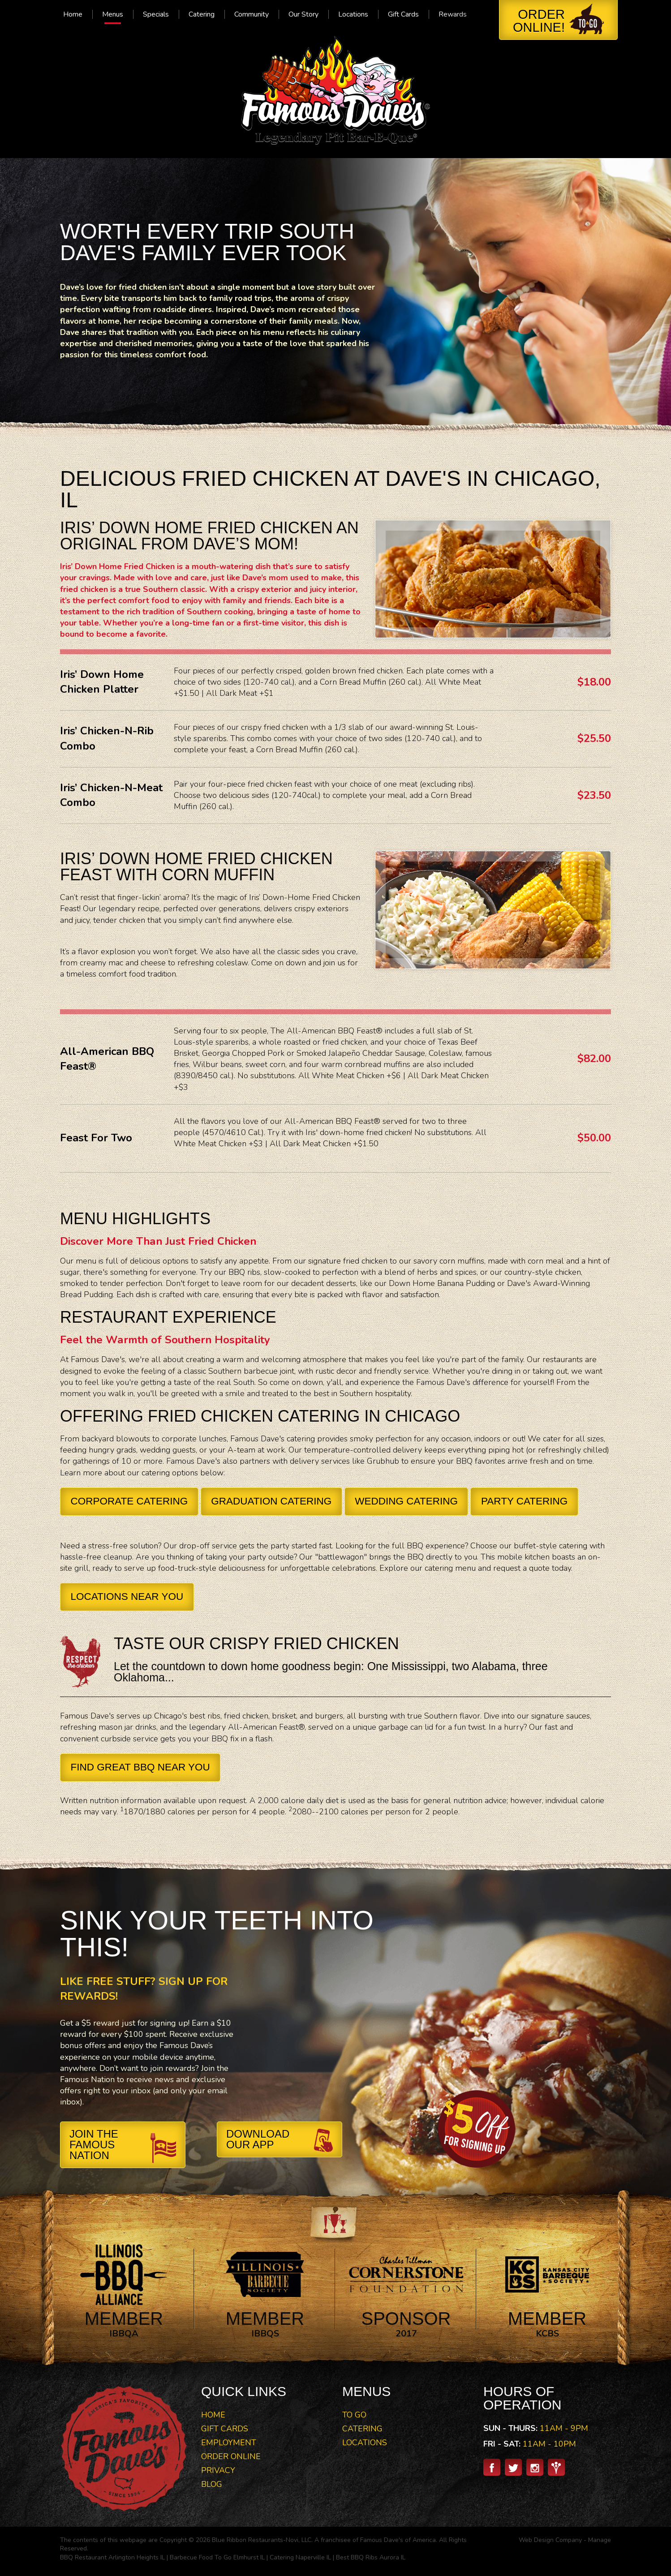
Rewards (453, 14)
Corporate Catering (129, 1501)
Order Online (231, 2456)
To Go (354, 2414)
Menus (112, 14)
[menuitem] (72, 14)
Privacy (218, 2470)
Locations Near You (126, 1596)
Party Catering (524, 1501)
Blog (211, 2484)
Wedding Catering (406, 1501)
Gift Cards (403, 14)
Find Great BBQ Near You (140, 1767)
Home (72, 14)
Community (251, 14)
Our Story (303, 14)
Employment (228, 2442)
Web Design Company (550, 2540)
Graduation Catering (271, 1501)
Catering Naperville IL (300, 2557)
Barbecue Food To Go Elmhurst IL (217, 2557)
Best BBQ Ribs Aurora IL (370, 2557)
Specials (156, 14)
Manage (599, 2540)
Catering (202, 14)
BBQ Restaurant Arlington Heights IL (112, 2557)
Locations (353, 14)
